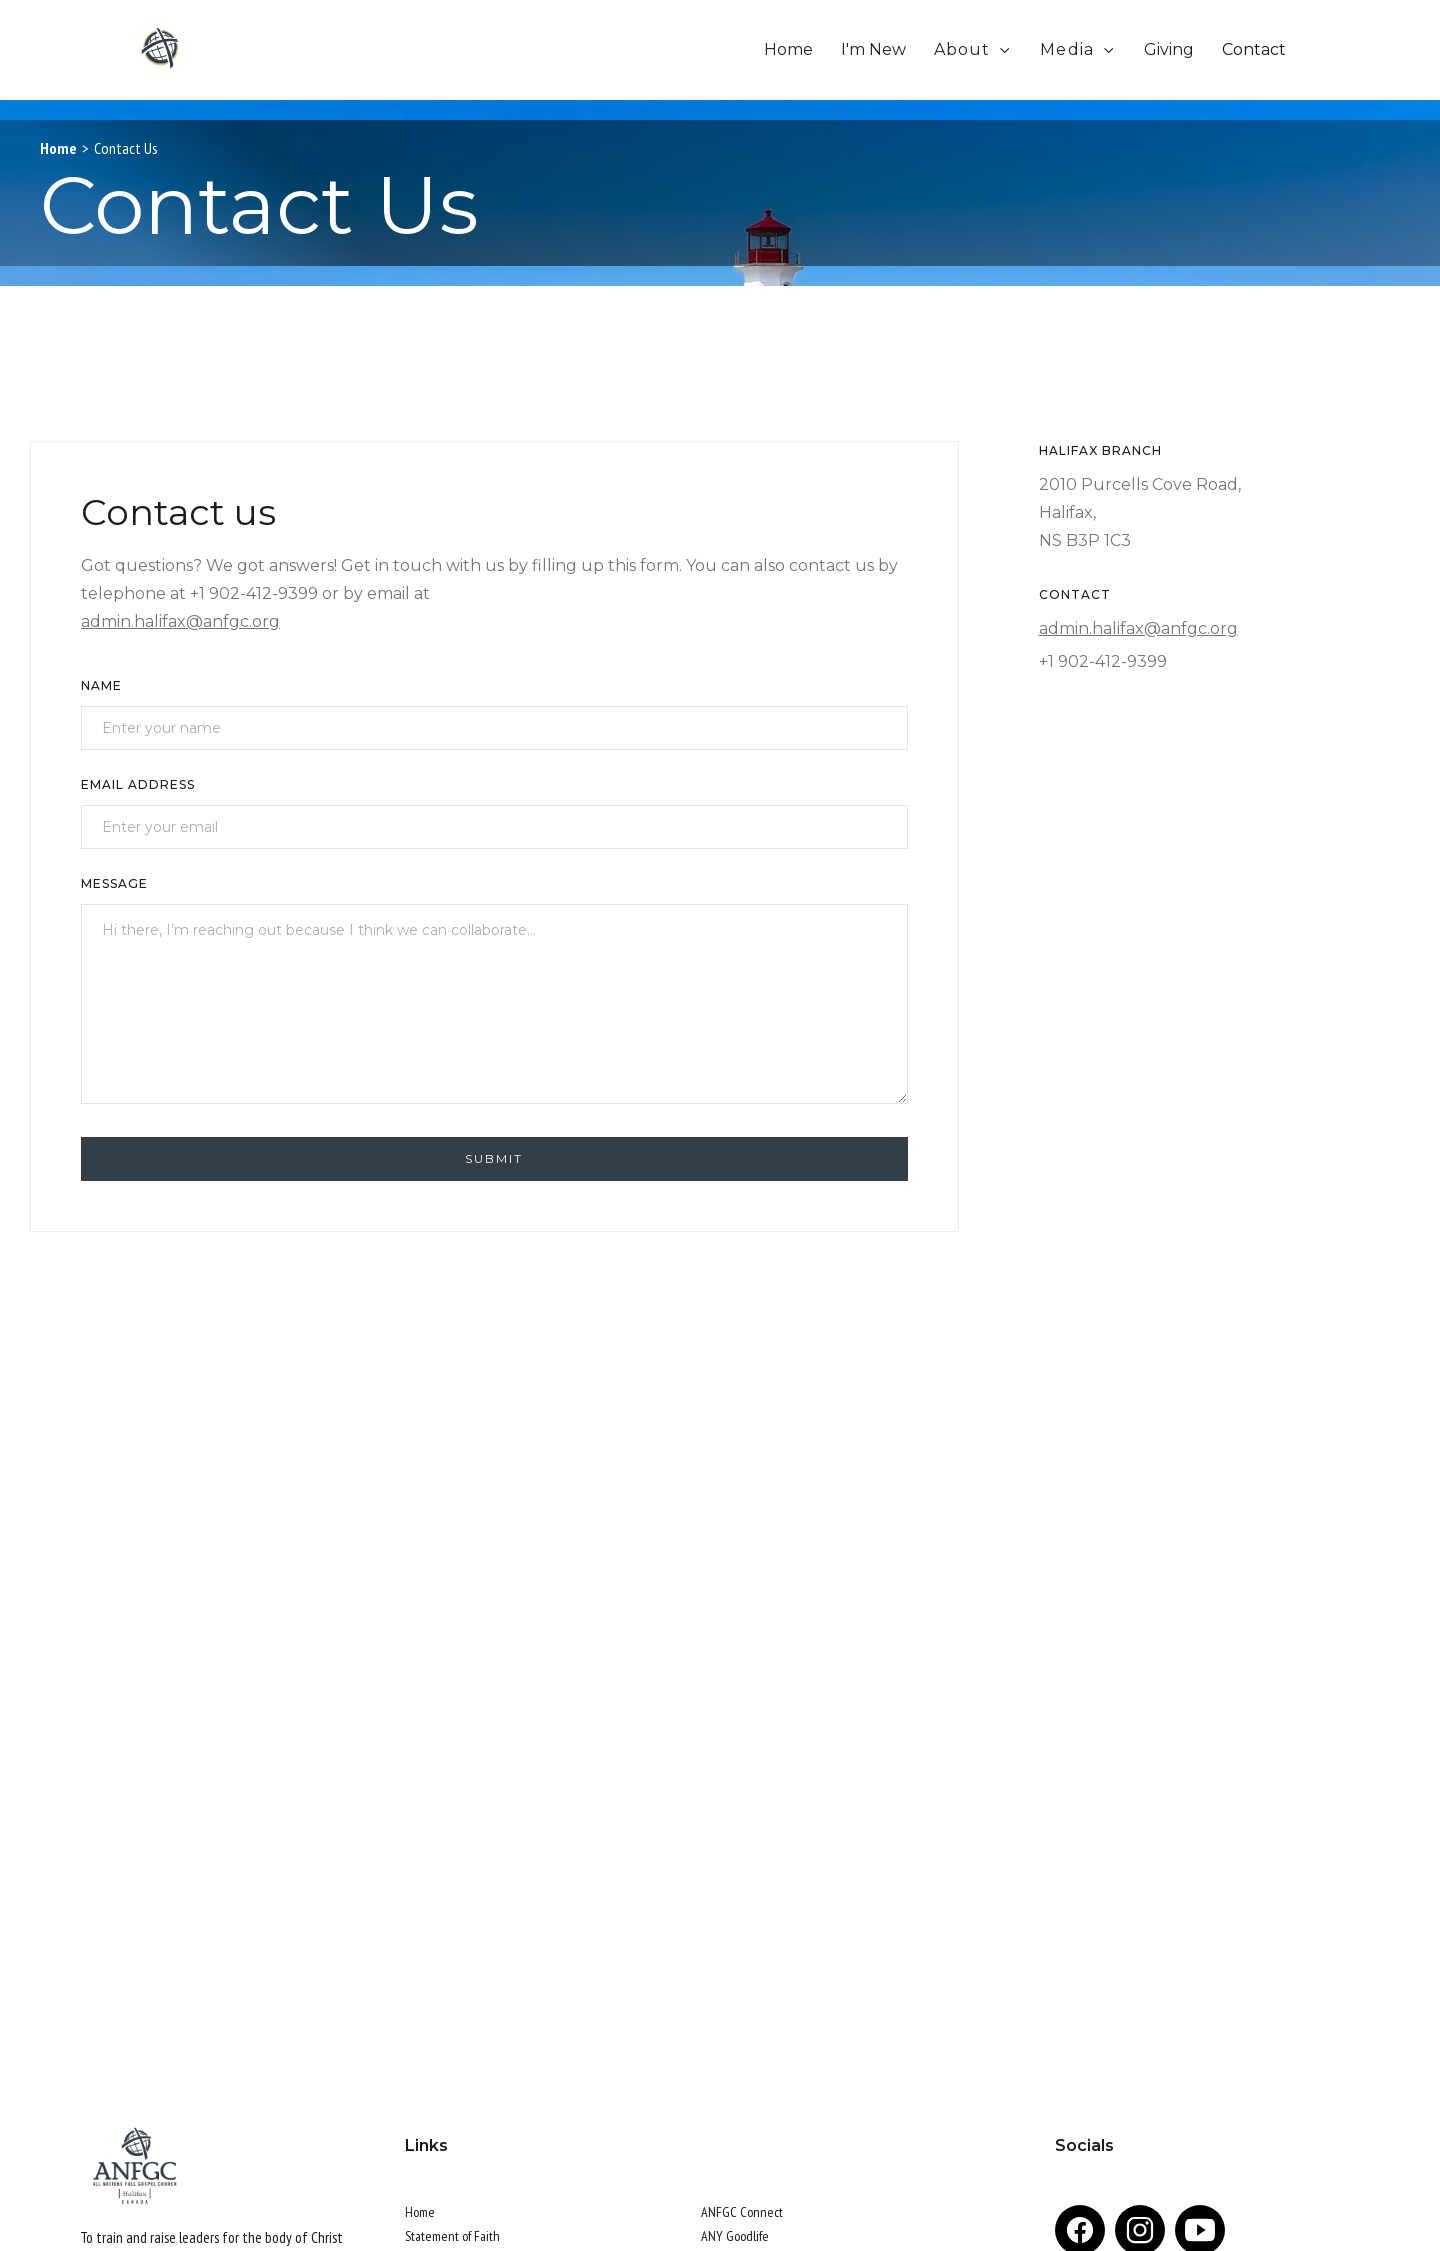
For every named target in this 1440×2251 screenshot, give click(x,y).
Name (101, 685)
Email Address (138, 784)
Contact (1254, 50)
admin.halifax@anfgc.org (180, 621)
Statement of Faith (452, 2236)
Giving (1169, 50)
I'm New (873, 50)
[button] (973, 50)
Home (788, 50)
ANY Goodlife (735, 2236)
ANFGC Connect (742, 2212)
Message (114, 883)
